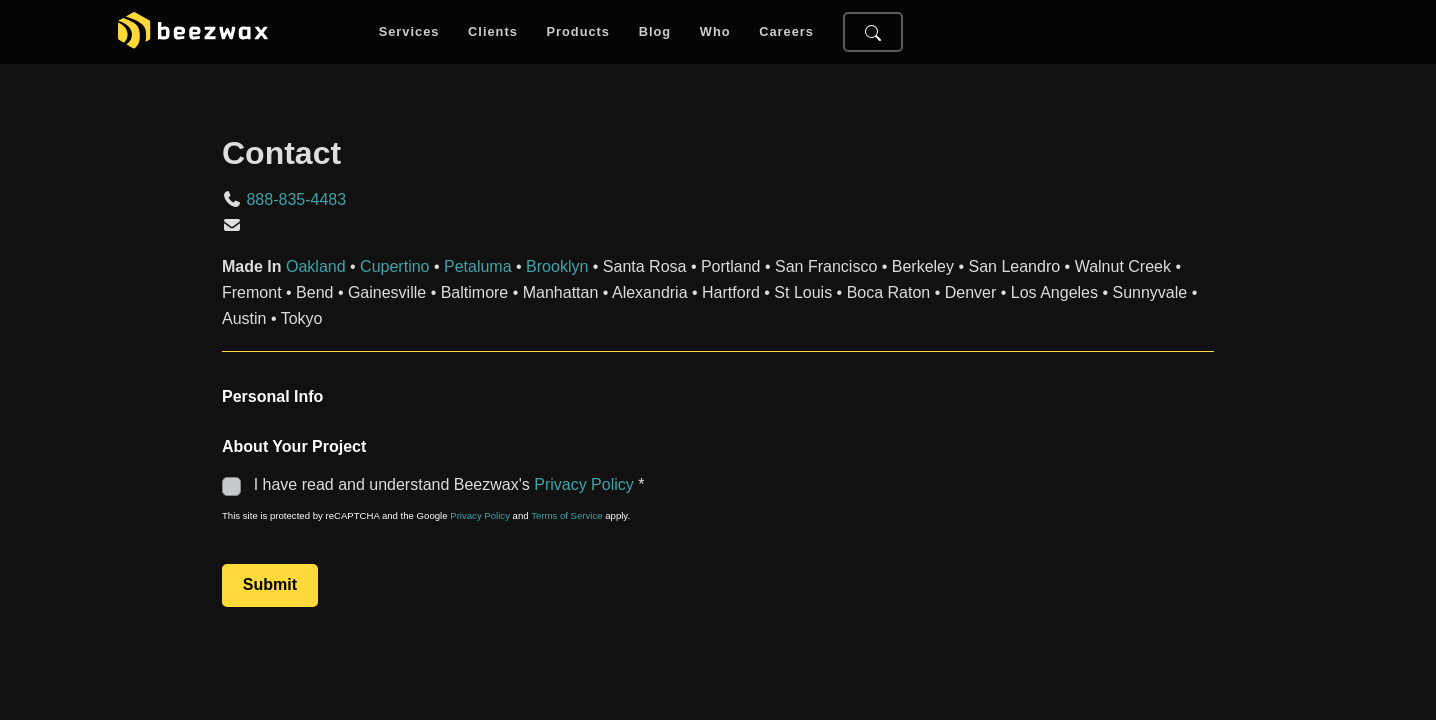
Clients (493, 32)
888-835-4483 (296, 199)
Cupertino (394, 266)
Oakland (316, 266)
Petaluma (478, 266)
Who (715, 32)
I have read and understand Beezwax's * (435, 484)
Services (409, 32)
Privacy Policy (584, 484)
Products (577, 32)
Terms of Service (566, 515)
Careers (786, 32)
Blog (655, 32)
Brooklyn (557, 266)
